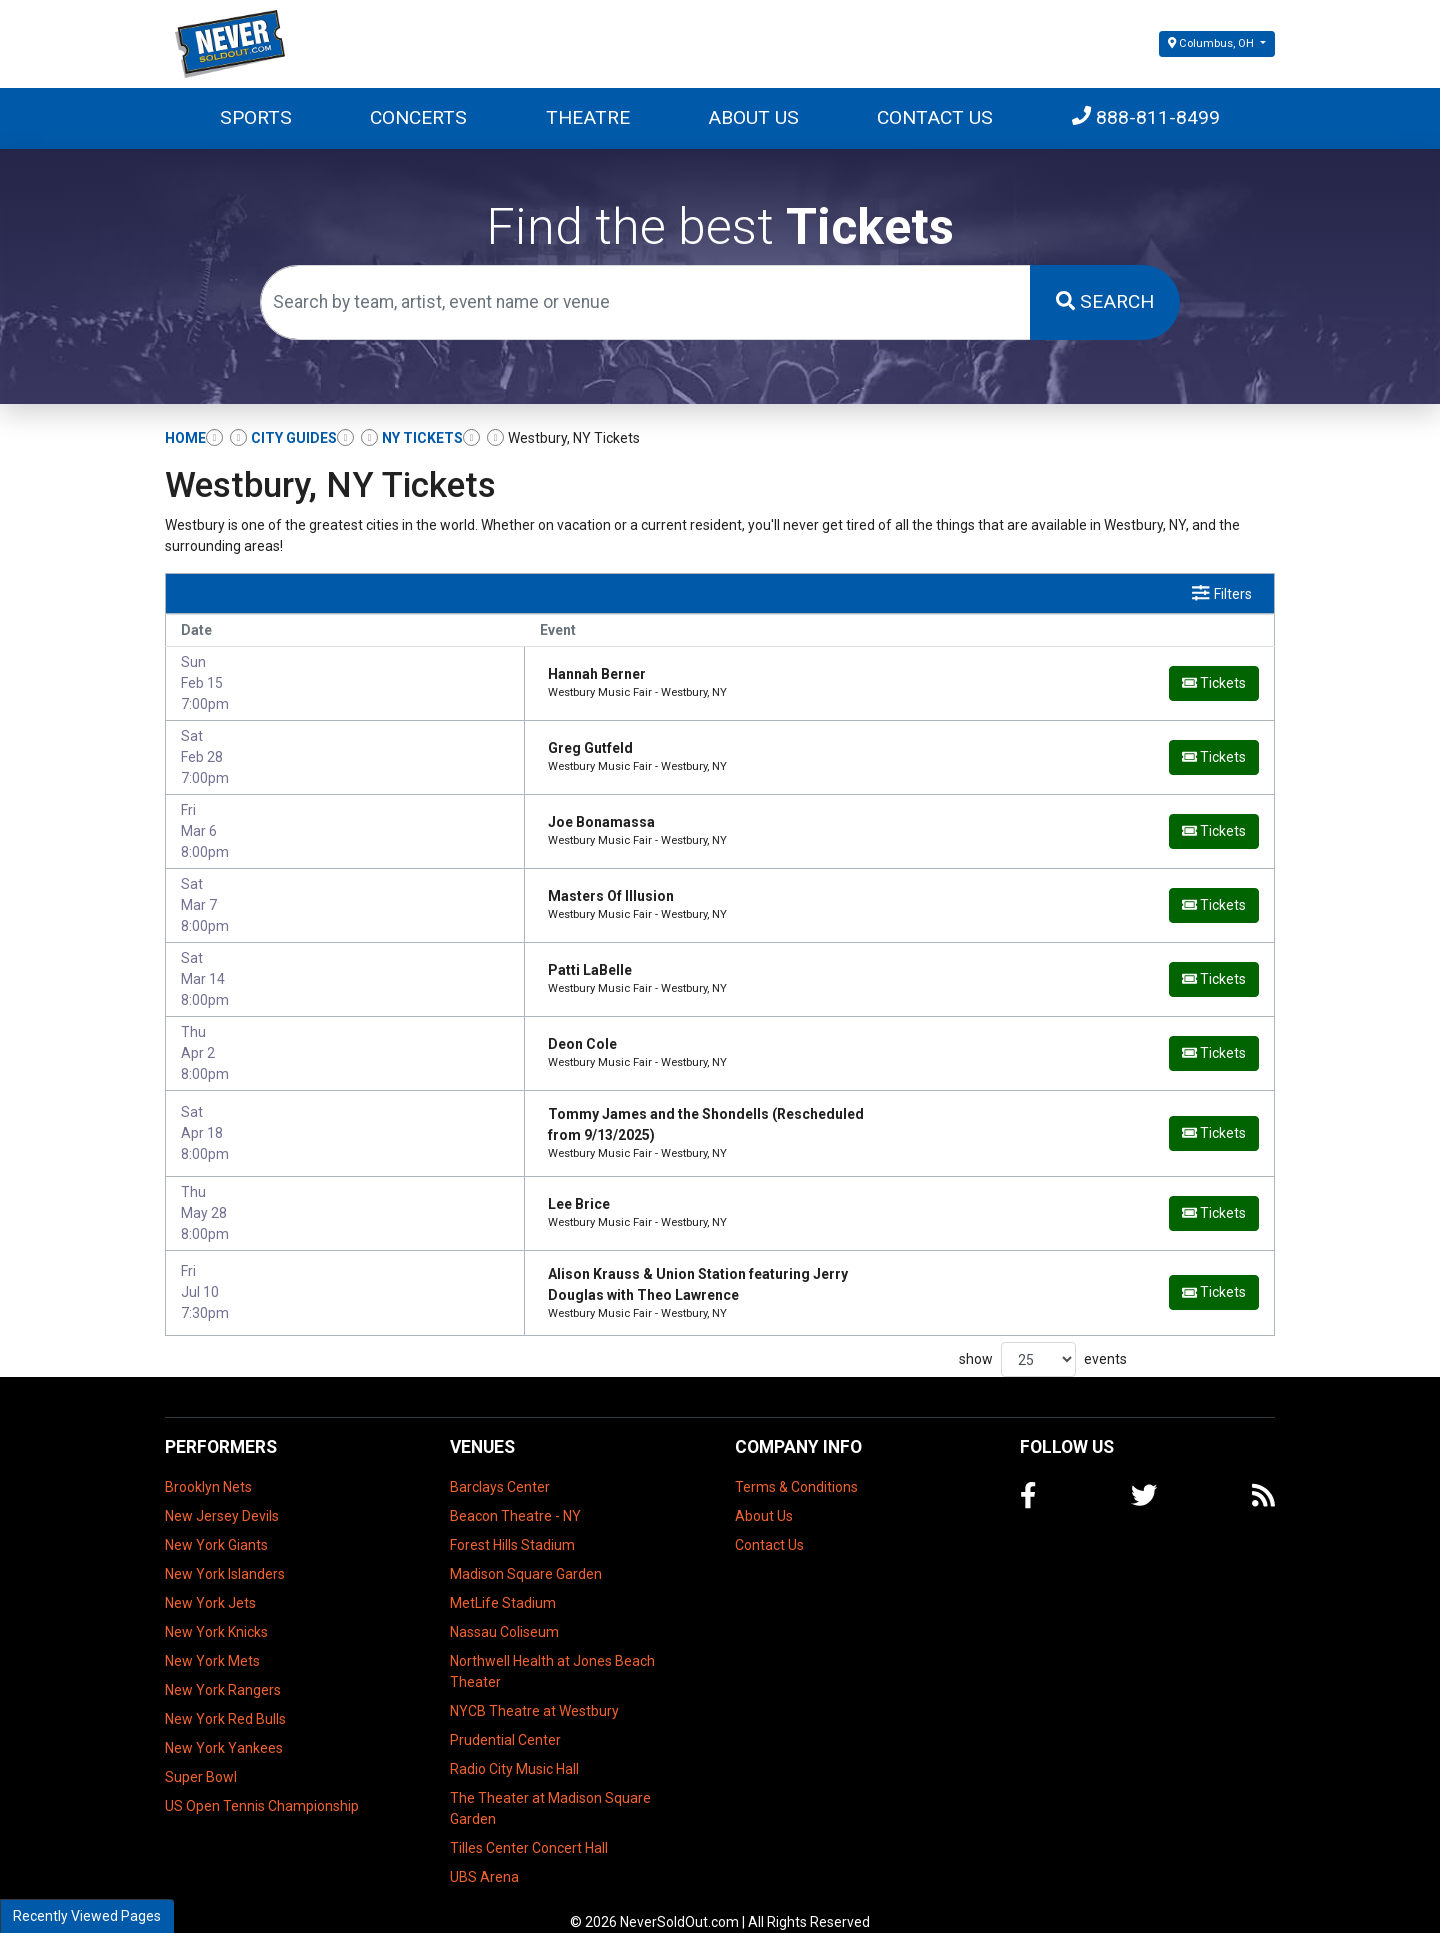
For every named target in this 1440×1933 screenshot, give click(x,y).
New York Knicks (216, 1608)
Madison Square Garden (526, 1550)
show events (1043, 1336)
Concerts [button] (418, 117)
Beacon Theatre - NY (515, 1492)
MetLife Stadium (503, 1579)
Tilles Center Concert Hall (529, 1824)
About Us (753, 117)
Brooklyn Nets (208, 1463)
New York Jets (210, 1579)
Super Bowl (201, 1753)
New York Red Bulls (225, 1695)
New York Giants (216, 1521)
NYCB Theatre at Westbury (534, 1687)
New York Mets (212, 1637)
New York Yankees (224, 1724)
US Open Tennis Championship (262, 1782)
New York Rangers (223, 1666)
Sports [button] (256, 117)
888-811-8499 (1146, 117)
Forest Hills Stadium (512, 1521)
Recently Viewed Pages (87, 1916)
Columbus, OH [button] (1212, 43)
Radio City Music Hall (514, 1745)
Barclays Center (500, 1463)
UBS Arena (484, 1853)
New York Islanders (225, 1550)
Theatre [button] (588, 117)
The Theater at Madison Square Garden (550, 1784)
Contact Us (935, 117)
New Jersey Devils (222, 1492)
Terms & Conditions (796, 1463)
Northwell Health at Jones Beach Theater (552, 1647)
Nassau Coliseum (504, 1608)
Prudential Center (505, 1716)
